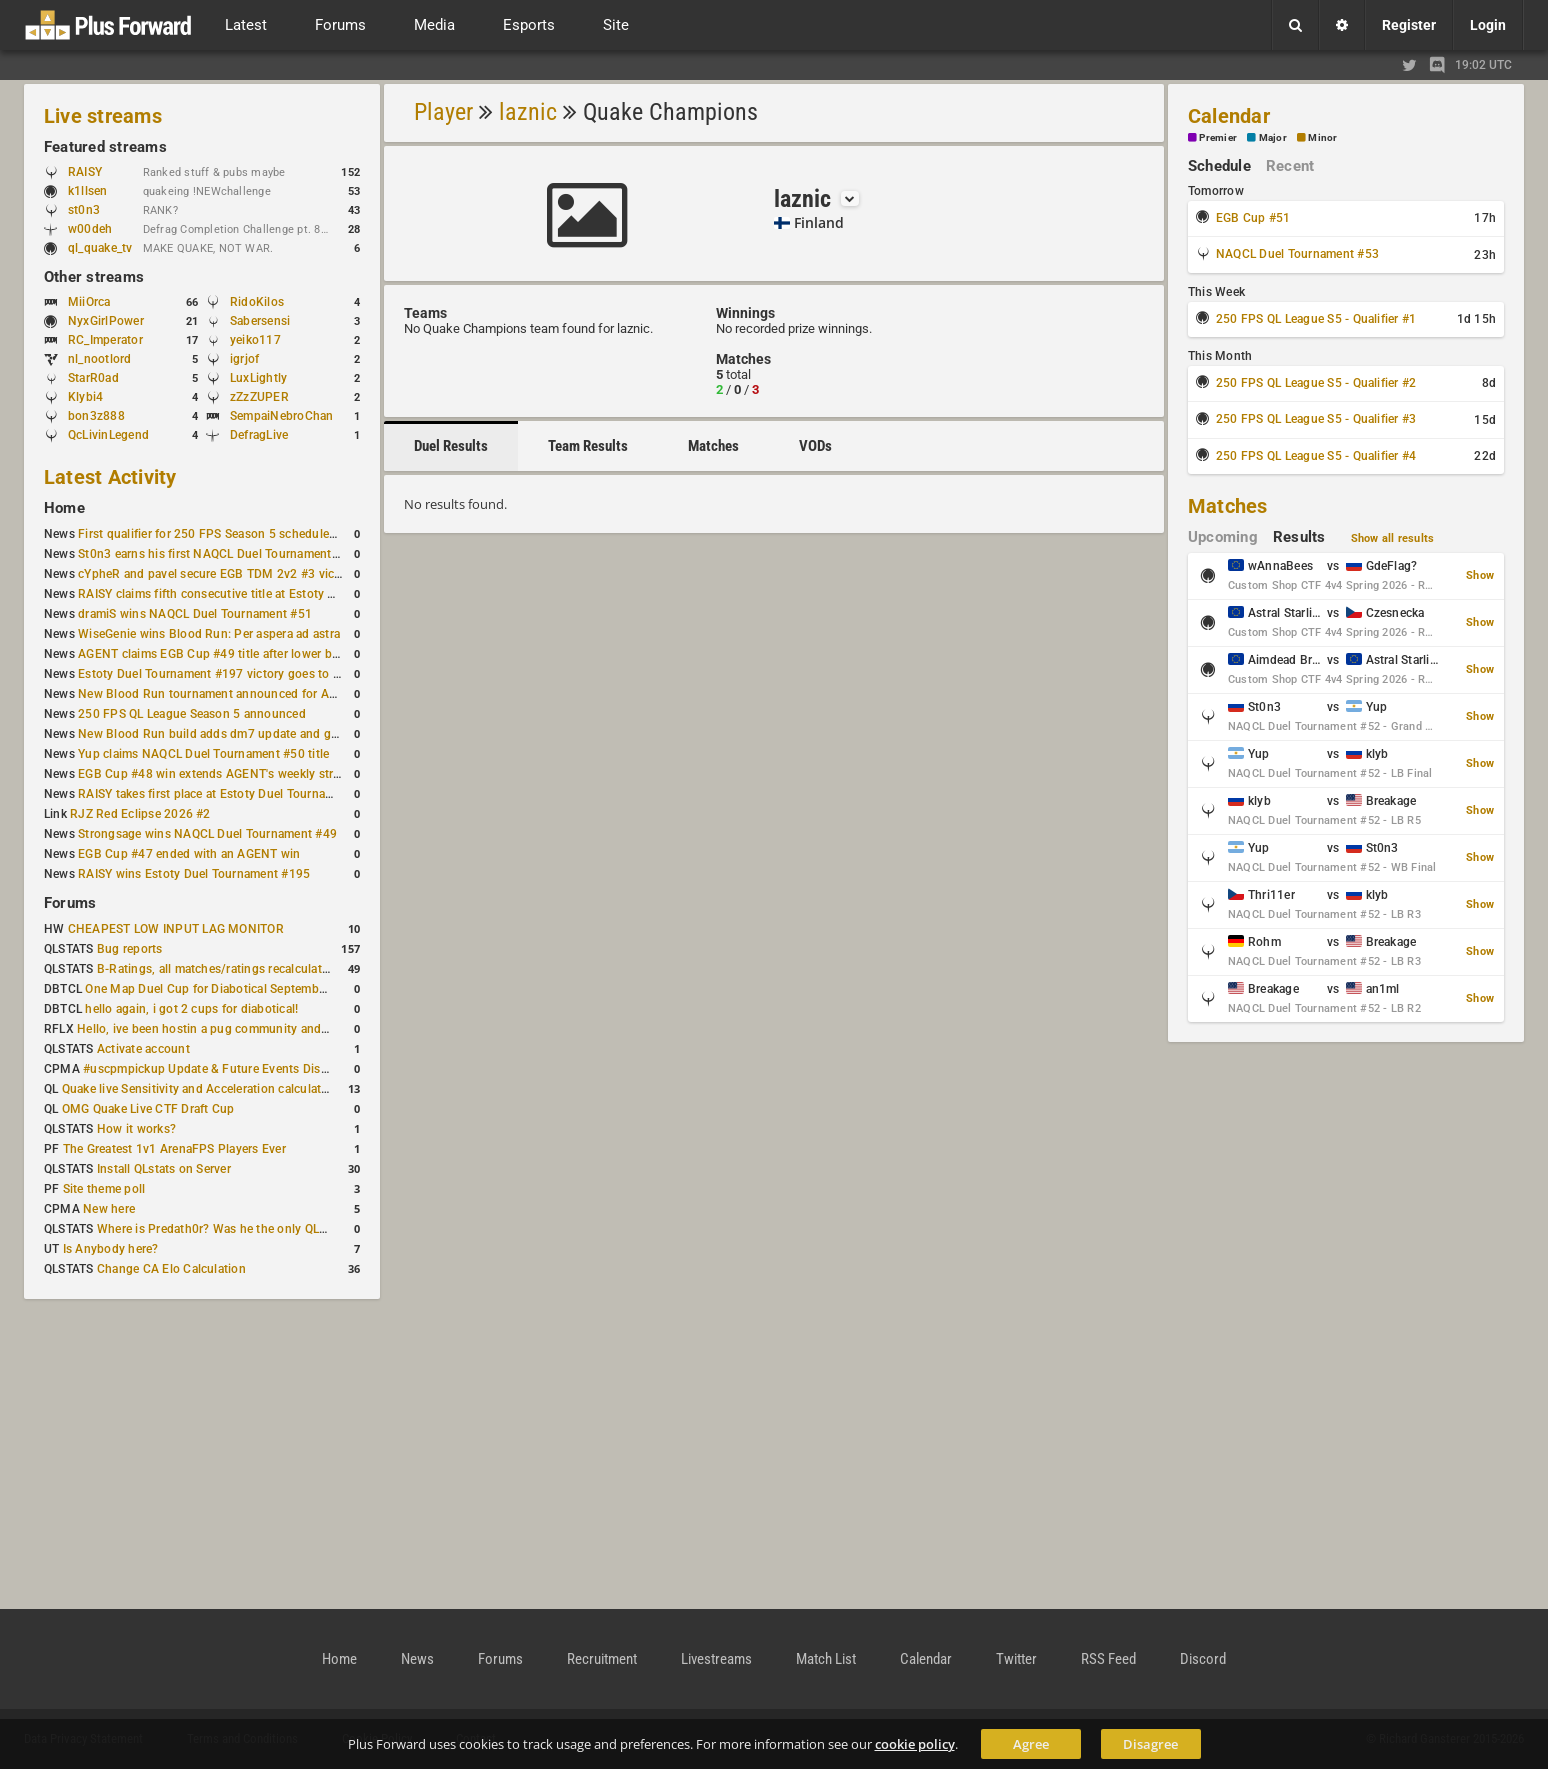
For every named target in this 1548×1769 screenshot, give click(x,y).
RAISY (85, 172)
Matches (713, 446)
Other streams (94, 277)
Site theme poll (104, 1189)
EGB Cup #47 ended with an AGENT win (189, 854)
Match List (826, 1659)
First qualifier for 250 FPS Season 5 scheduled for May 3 (235, 534)
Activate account (143, 1049)
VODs (815, 446)
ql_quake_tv (100, 248)
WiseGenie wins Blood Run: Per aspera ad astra (209, 634)
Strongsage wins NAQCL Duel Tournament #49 (207, 834)
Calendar (1229, 116)
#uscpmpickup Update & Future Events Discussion (223, 1069)
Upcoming (1223, 537)
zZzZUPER (259, 397)
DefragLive (259, 435)
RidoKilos (257, 302)
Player (443, 112)
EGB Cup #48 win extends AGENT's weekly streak (215, 774)
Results (1299, 537)
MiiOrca (89, 302)
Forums (70, 903)
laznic (528, 112)
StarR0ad (93, 378)
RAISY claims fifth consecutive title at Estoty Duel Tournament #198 (266, 594)
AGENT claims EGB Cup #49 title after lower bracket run (232, 654)
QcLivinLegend (108, 435)
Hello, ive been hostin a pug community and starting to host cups (258, 1029)
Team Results (588, 446)
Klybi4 (85, 397)
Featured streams (105, 147)
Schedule (1219, 166)
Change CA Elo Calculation (171, 1269)
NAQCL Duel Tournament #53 (1297, 254)
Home (64, 508)
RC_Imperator (105, 340)
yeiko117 (255, 340)
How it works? (136, 1129)
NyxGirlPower (106, 321)
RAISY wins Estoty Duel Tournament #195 (194, 874)
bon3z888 (96, 416)
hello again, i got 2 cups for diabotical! (191, 1009)
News (417, 1659)
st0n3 (84, 210)
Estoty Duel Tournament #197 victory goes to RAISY (222, 674)
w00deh (90, 229)
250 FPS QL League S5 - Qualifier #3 (1316, 419)
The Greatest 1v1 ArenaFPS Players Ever (174, 1149)
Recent (1290, 166)
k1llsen (88, 191)
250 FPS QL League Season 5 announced (192, 714)
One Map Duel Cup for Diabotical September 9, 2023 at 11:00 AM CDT (279, 989)
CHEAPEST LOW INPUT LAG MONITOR (176, 929)
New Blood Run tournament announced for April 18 (221, 694)
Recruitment (602, 1659)
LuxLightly (258, 378)
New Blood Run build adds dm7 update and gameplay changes (252, 734)
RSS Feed (1108, 1659)
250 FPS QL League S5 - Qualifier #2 (1316, 383)
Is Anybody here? (111, 1249)
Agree (1031, 1744)
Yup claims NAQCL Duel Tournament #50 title (203, 754)
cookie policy (915, 1744)
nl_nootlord (100, 359)
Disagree (1150, 1744)
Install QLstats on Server (164, 1169)
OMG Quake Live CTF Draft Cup (148, 1109)
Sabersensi (260, 321)
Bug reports (130, 949)
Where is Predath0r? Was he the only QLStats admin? (244, 1229)
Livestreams (716, 1659)
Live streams (103, 116)
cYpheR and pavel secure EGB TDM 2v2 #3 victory (217, 574)
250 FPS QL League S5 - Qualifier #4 (1316, 456)
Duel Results (451, 446)
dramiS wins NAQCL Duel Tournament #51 (195, 614)
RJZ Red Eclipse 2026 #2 (140, 814)
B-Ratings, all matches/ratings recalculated (216, 969)
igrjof (244, 359)
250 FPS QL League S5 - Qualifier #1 (1316, 319)
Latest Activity (110, 477)
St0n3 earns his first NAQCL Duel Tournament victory (225, 554)
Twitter (1016, 1659)
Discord (1203, 1659)
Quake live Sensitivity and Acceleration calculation (200, 1089)
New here (109, 1209)
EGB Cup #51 (1253, 218)
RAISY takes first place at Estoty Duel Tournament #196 (231, 794)
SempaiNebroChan (282, 416)
